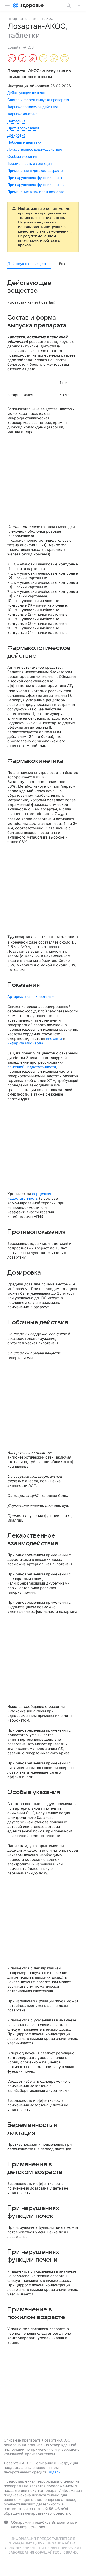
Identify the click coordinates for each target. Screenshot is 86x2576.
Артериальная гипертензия (31, 996)
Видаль (54, 2472)
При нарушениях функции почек (34, 178)
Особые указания (22, 156)
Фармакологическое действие (32, 107)
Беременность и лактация (29, 164)
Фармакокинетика (22, 114)
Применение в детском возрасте (35, 171)
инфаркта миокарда (25, 1043)
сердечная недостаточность (29, 1196)
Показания (16, 121)
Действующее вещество (27, 93)
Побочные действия (24, 142)
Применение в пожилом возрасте (35, 192)
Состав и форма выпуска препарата (38, 100)
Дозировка (16, 135)
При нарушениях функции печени (35, 185)
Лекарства (15, 19)
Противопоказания (23, 128)
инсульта (54, 1038)
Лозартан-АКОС (41, 19)
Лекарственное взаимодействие (34, 149)
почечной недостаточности (31, 1067)
